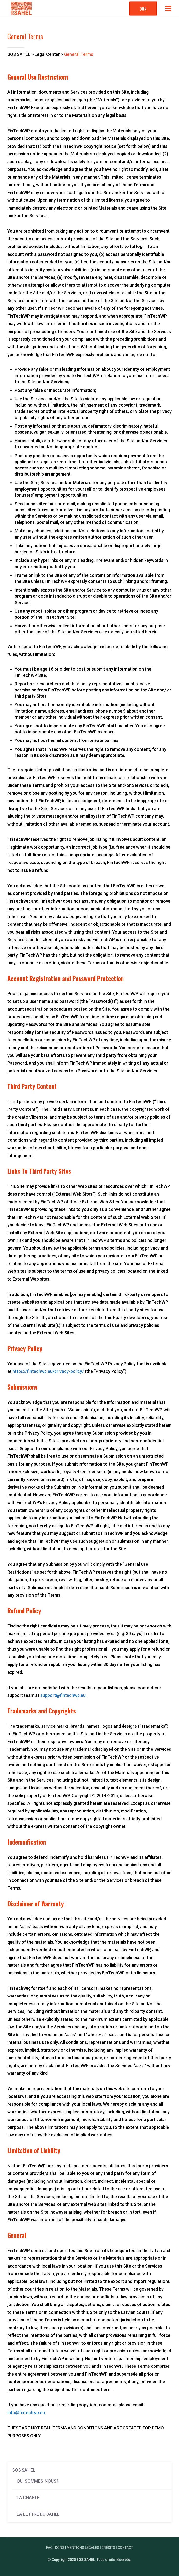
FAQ (49, 2548)
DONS (59, 2548)
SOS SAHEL (23, 2470)
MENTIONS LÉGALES (83, 2548)
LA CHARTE (28, 2497)
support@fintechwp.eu (63, 1695)
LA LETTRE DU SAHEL (38, 2514)
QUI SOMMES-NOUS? (37, 2481)
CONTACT (125, 2548)
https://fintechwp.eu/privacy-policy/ (48, 1371)
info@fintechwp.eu (26, 2412)
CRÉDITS (108, 2548)
